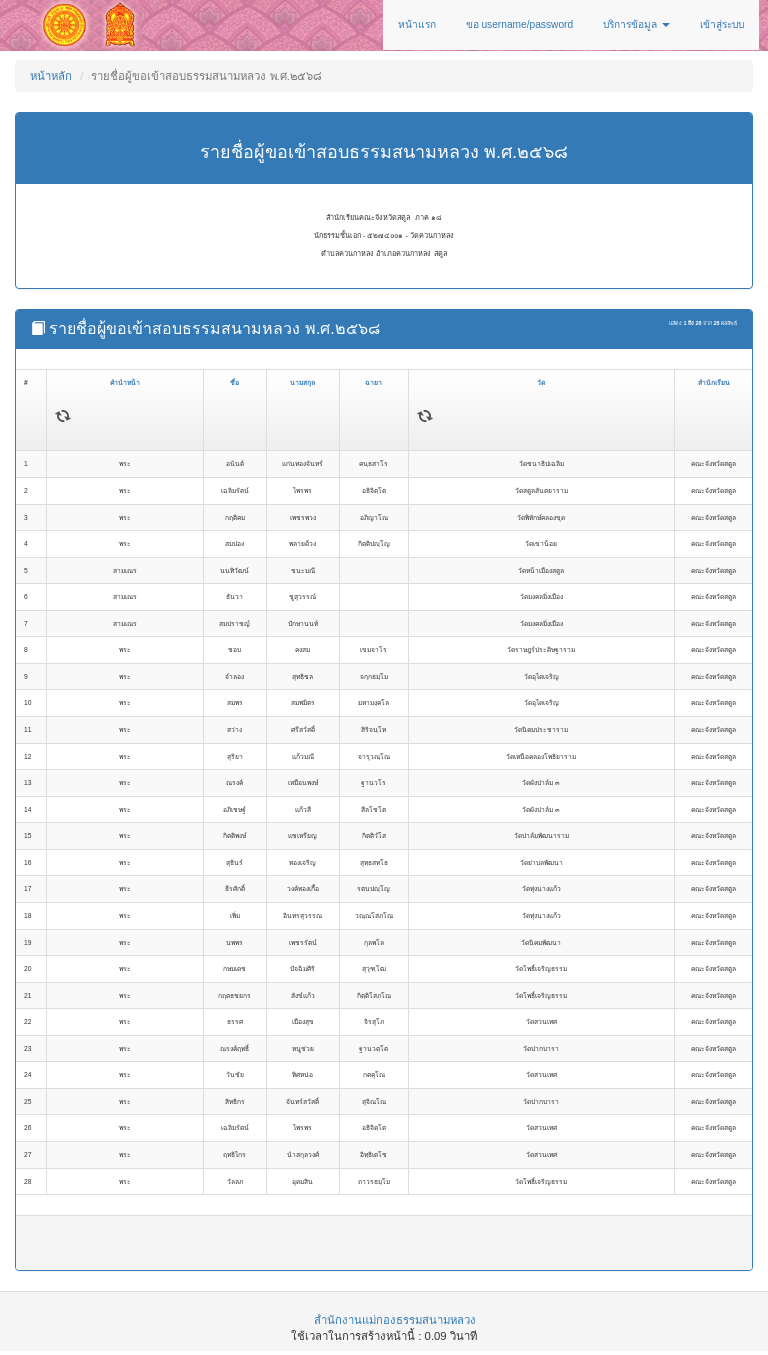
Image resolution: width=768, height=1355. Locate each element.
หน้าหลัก (51, 76)
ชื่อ (234, 382)
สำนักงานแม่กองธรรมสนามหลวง (395, 1320)
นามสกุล (302, 382)
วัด (541, 382)
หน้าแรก (417, 24)
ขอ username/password (520, 24)
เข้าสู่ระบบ (722, 24)
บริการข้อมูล (636, 24)
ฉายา (373, 382)
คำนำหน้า (125, 382)
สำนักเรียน (714, 382)
